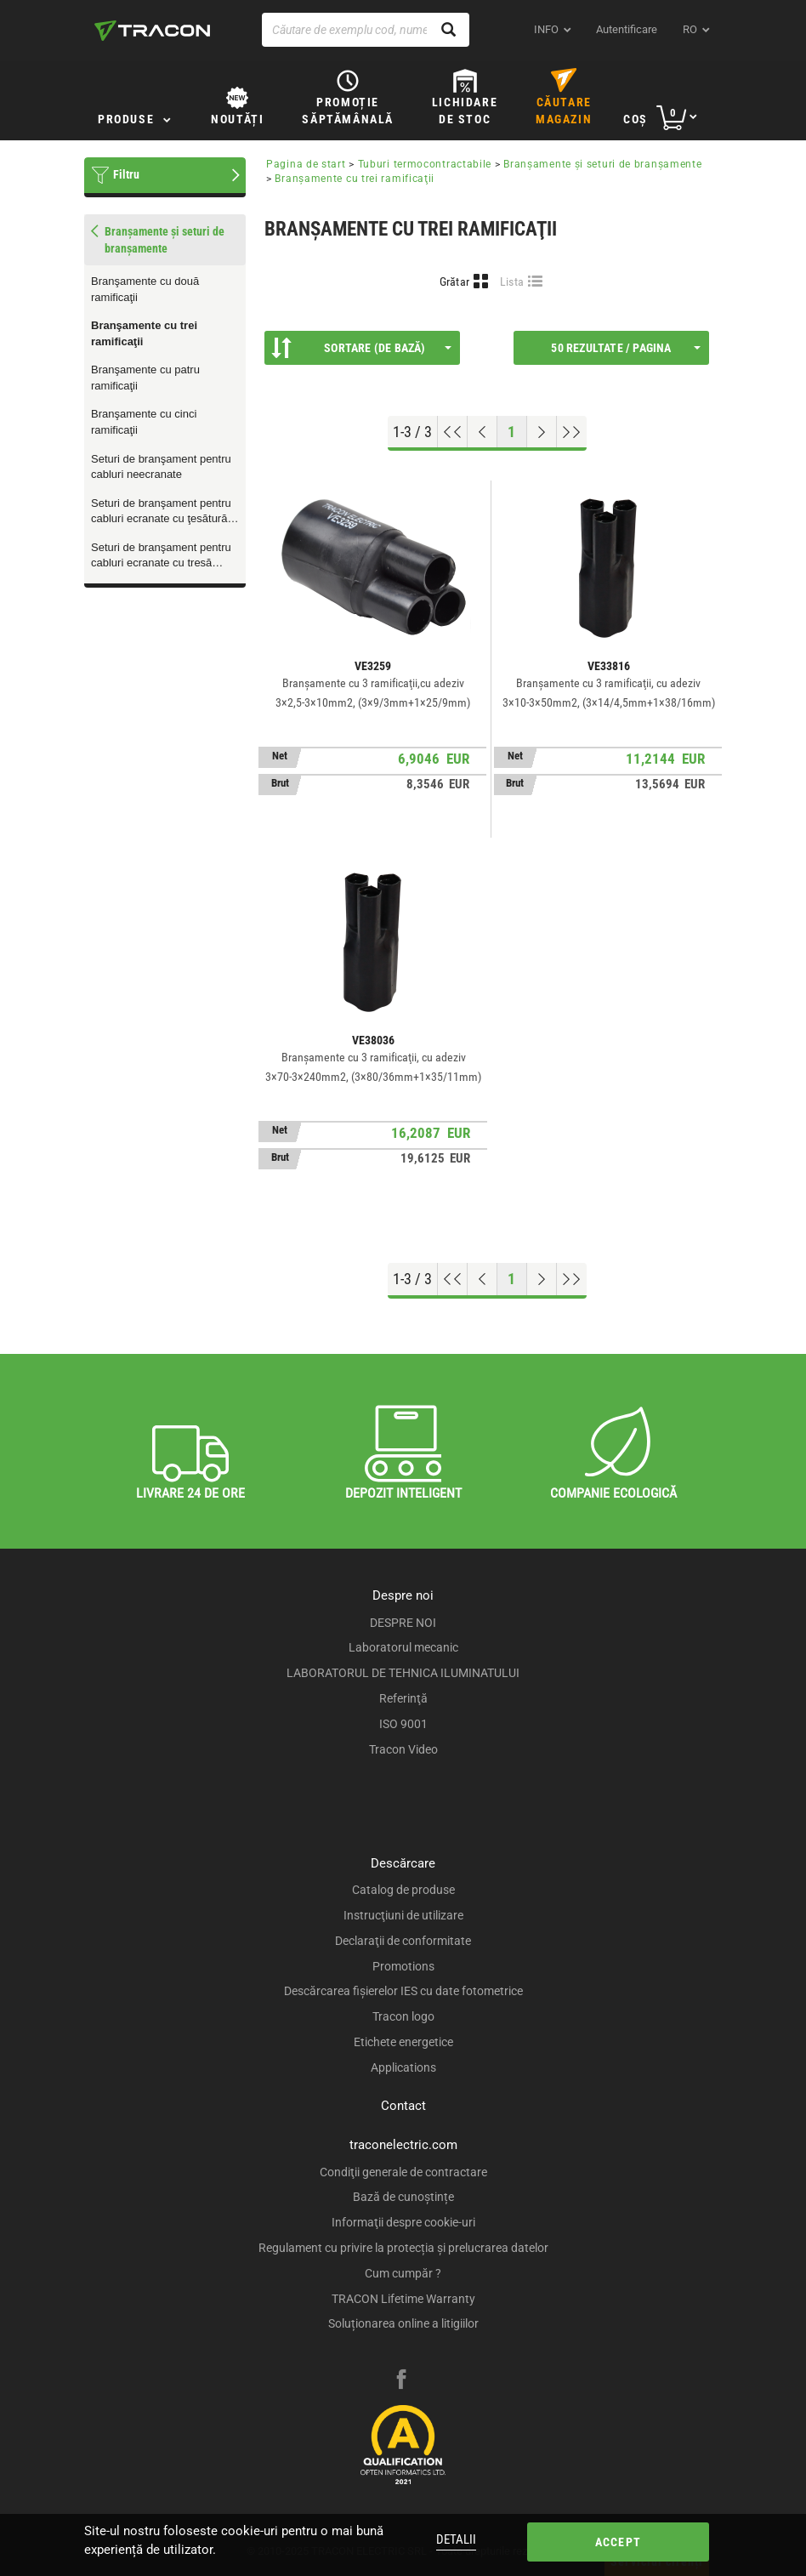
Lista (512, 281)
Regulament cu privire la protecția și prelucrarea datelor (403, 2248)
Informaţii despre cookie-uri (403, 2222)
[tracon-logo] (152, 30)
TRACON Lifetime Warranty (403, 2299)
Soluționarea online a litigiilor (403, 2323)
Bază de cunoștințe (403, 2197)
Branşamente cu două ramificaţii (145, 289)
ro (690, 29)
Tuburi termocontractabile (425, 164)
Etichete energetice (403, 2042)
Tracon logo (403, 2016)
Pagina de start (306, 164)
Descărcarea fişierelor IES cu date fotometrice (403, 1991)
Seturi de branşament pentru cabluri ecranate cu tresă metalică (161, 556)
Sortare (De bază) (361, 348)
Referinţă (403, 1698)
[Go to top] (453, 432)
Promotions (403, 1966)
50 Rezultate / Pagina (626, 348)
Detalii (456, 2539)
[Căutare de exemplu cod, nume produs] (365, 30)
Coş (635, 119)
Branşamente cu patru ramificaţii (145, 377)
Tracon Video (403, 1749)
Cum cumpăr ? (403, 2273)
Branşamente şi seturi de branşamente (602, 164)
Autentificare (626, 29)
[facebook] (401, 2381)
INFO (546, 29)
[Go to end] (572, 432)
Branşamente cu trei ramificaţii (144, 333)
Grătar (455, 281)
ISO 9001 (403, 1724)
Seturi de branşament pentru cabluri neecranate (161, 466)
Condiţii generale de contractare (403, 2172)
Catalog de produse (403, 1889)
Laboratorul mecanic (403, 1647)
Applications (403, 2067)
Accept (618, 2542)
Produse (126, 119)
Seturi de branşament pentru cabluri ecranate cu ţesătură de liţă (161, 512)
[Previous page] (482, 432)
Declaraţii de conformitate (403, 1941)
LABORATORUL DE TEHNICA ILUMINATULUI (403, 1673)
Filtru (126, 174)
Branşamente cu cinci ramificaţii (143, 421)
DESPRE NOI (403, 1622)
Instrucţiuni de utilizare (403, 1915)
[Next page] (542, 432)
